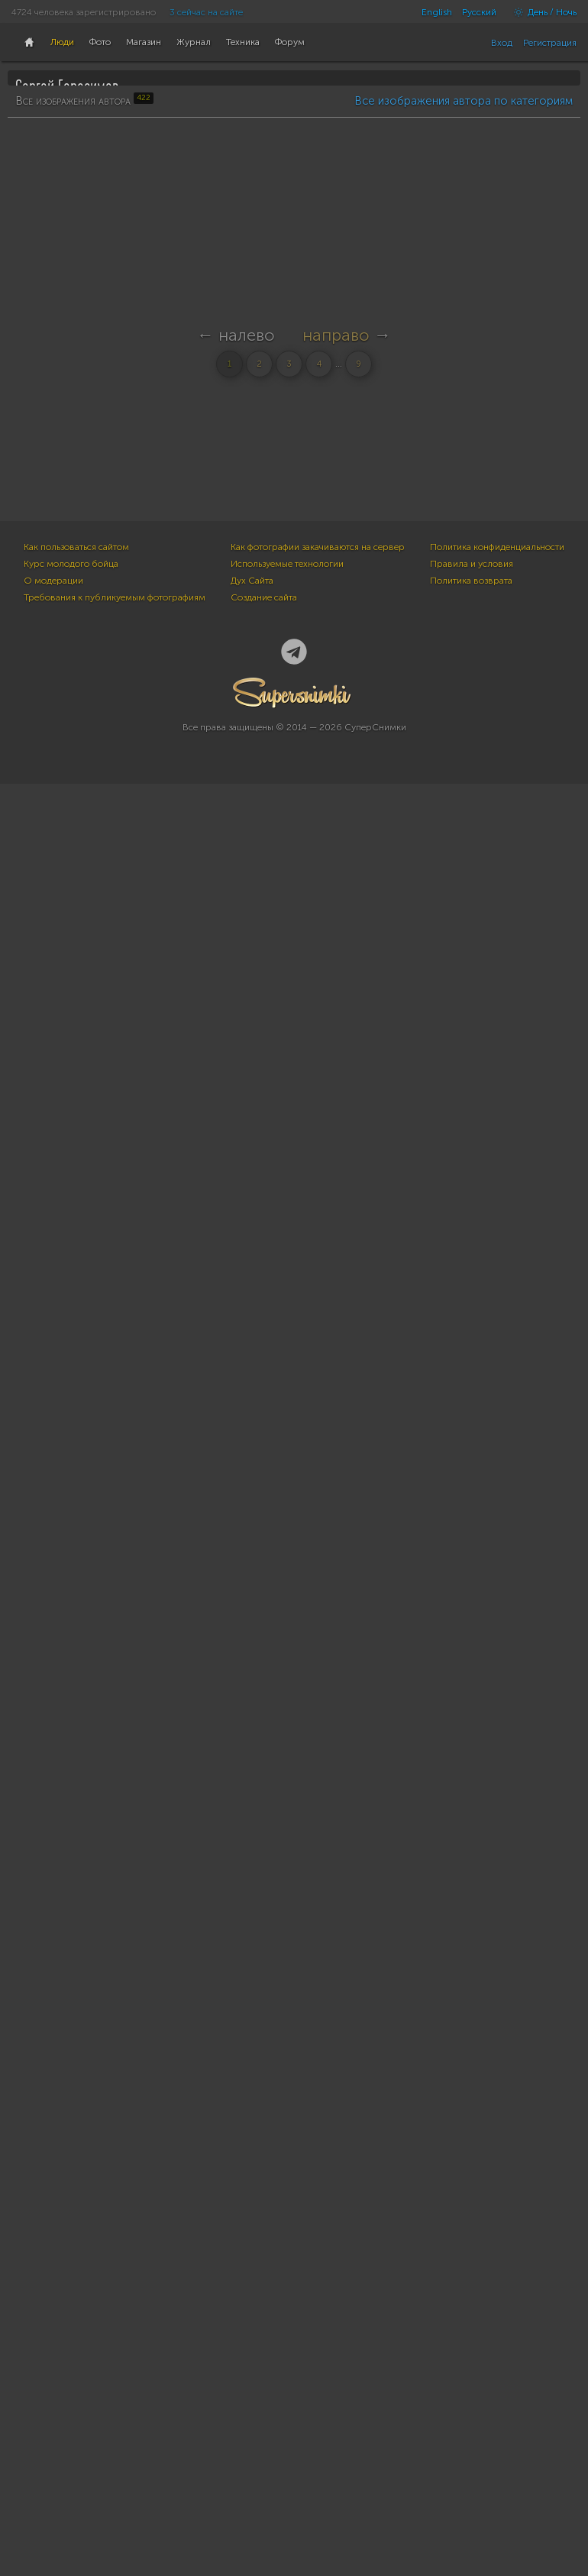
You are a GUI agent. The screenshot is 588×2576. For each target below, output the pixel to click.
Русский (479, 12)
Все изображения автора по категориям (463, 483)
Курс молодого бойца (71, 2363)
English (437, 12)
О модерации (53, 2379)
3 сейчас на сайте (206, 12)
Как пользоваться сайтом (76, 2346)
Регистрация (550, 42)
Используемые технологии (287, 2363)
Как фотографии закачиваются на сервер (318, 2346)
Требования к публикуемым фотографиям (114, 2396)
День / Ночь (541, 12)
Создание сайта (264, 2396)
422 (31, 265)
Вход (501, 42)
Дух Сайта (252, 2379)
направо (336, 2239)
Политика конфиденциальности (497, 2346)
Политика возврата (471, 2379)
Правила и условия (471, 2363)
